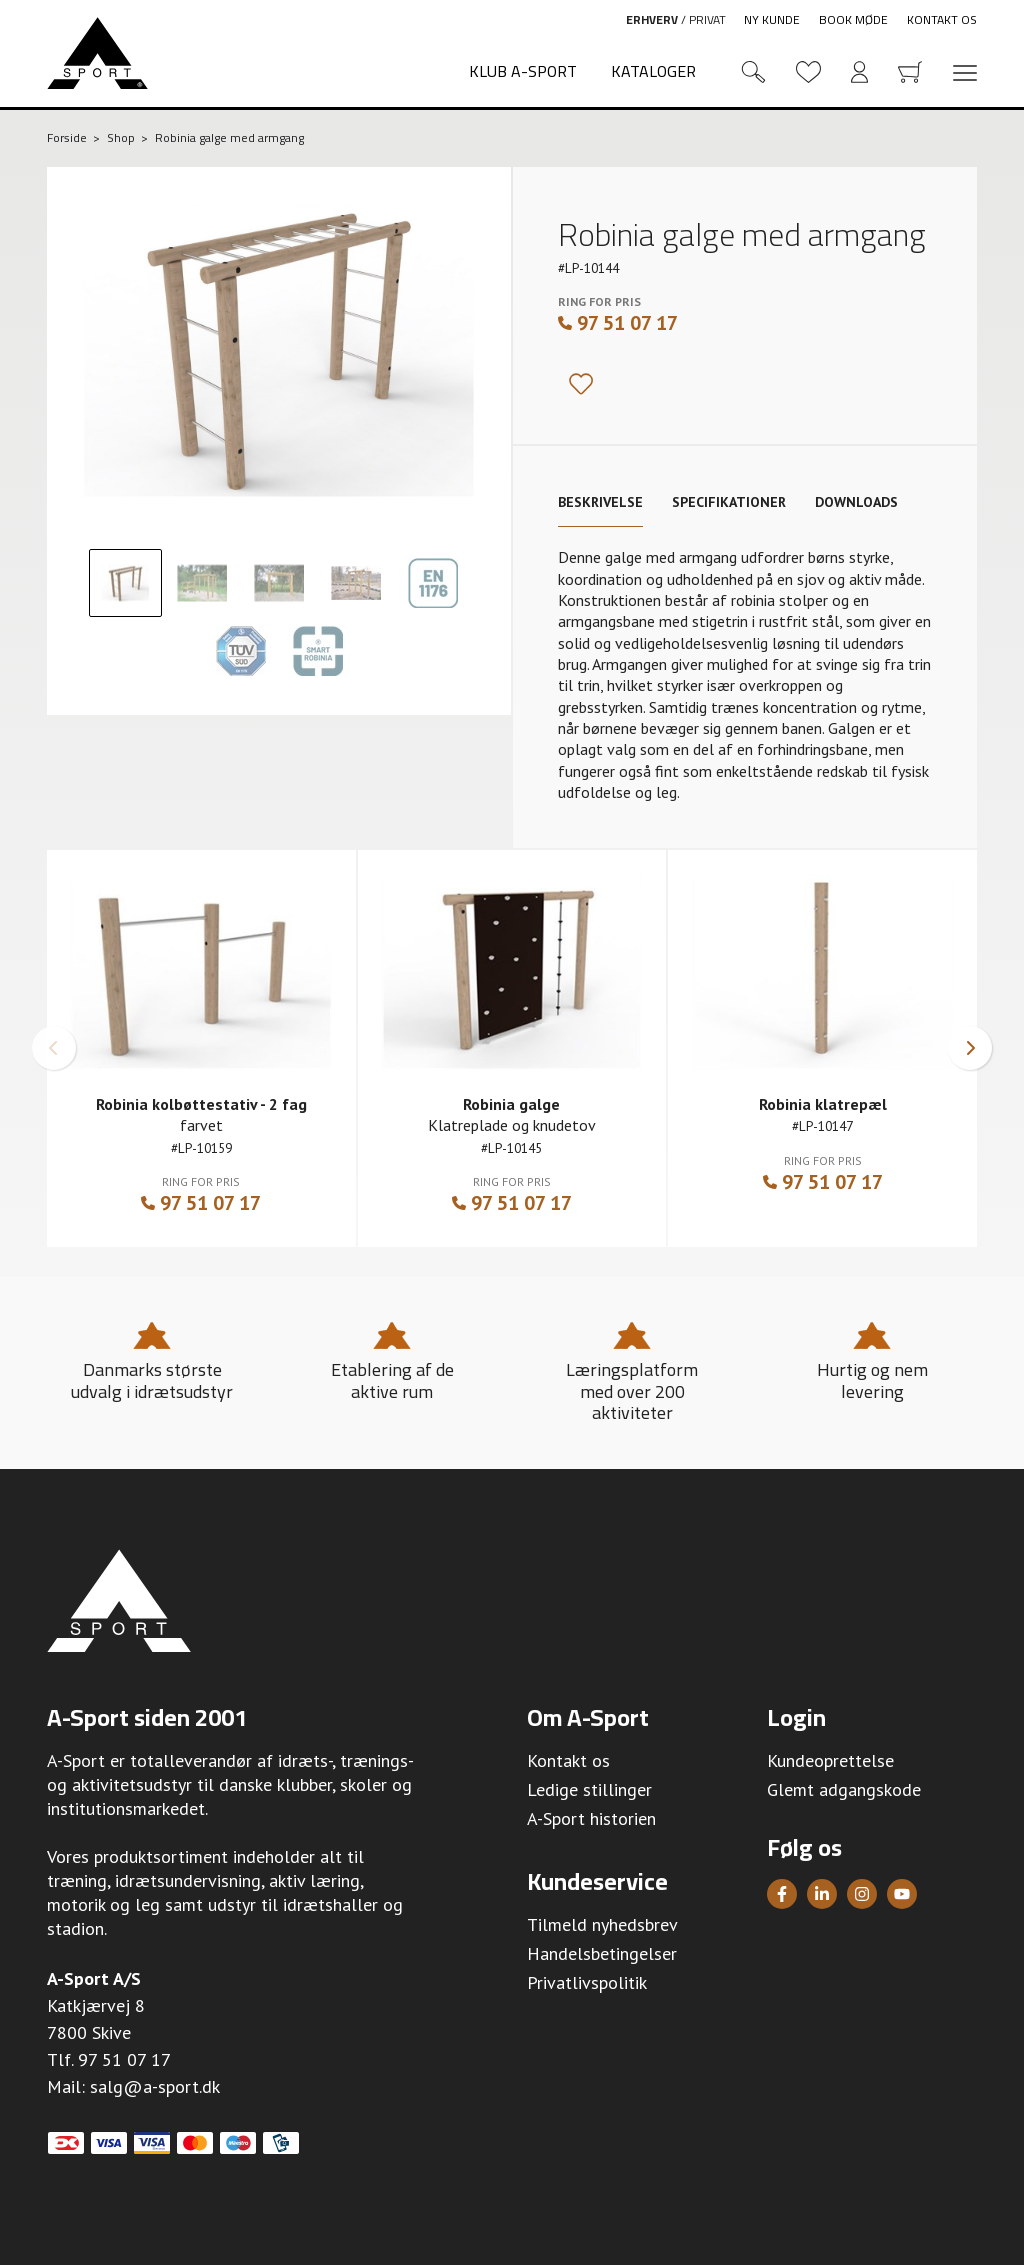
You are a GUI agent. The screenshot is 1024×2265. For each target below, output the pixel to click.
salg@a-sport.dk (155, 2086)
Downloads (856, 502)
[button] (54, 1048)
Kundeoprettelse (830, 1760)
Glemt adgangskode (844, 1789)
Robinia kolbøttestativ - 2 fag (201, 1104)
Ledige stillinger (589, 1789)
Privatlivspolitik (587, 1982)
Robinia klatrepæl (823, 1104)
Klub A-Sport (523, 71)
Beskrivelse (600, 502)
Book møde (853, 19)
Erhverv (652, 19)
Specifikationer (729, 502)
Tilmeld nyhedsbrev (602, 1924)
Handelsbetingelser (602, 1953)
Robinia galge (511, 1104)
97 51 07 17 (618, 323)
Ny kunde (772, 19)
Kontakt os (942, 19)
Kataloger (653, 71)
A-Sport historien (591, 1818)
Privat (707, 19)
